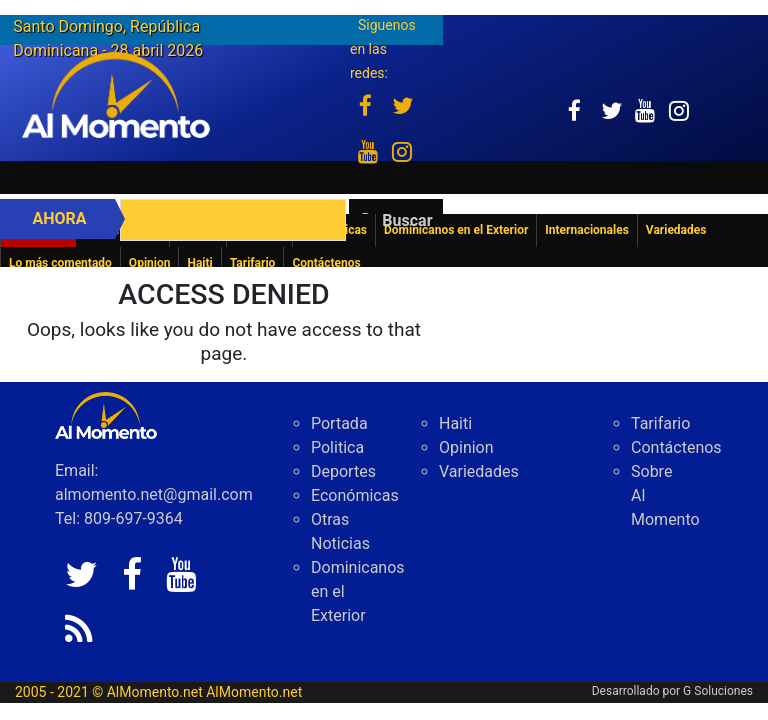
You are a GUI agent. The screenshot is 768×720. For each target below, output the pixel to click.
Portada (339, 423)
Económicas (355, 495)
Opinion (466, 447)
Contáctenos (676, 447)
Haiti (455, 423)
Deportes (343, 471)
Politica (337, 447)
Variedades (479, 471)
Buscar (407, 220)
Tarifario (660, 423)
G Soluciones (718, 691)
